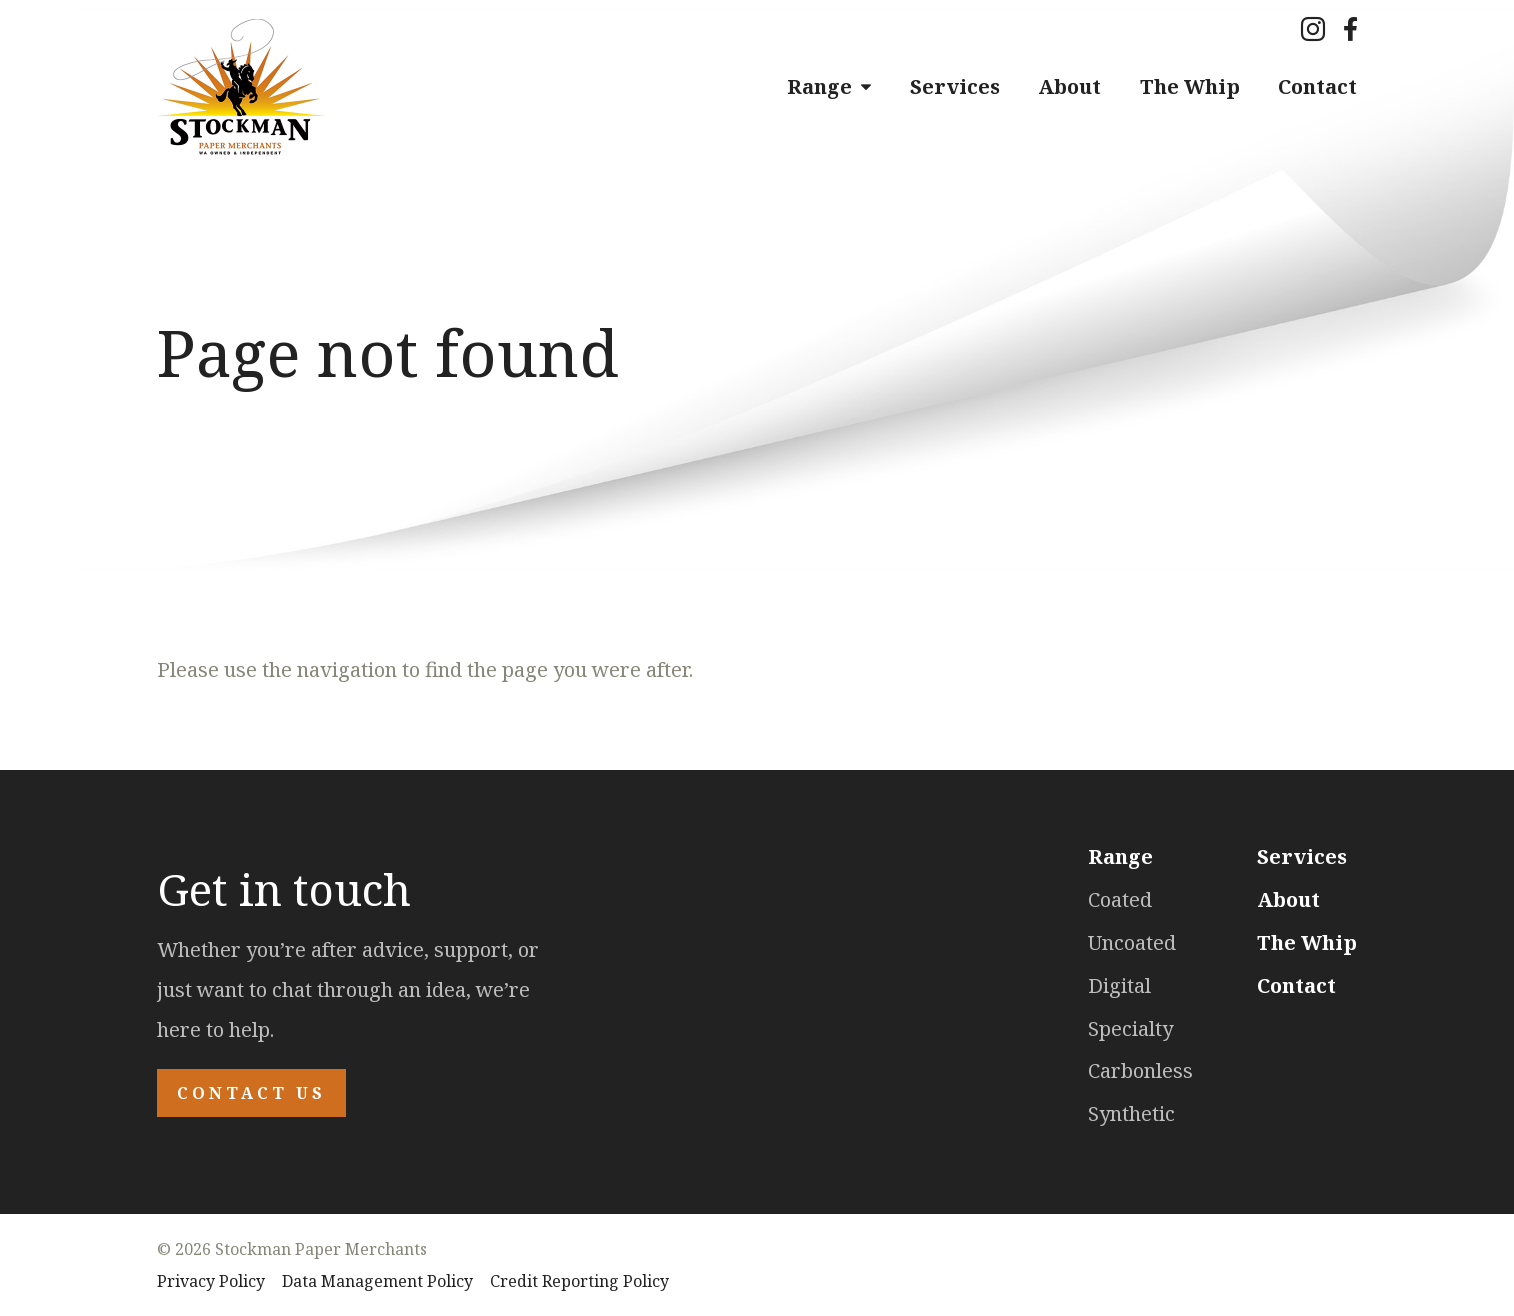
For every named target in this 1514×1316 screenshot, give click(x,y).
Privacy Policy (211, 1281)
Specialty (1130, 1028)
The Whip (1190, 86)
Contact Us (251, 1093)
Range (819, 86)
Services (955, 86)
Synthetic (1131, 1113)
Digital (1119, 985)
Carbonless (1140, 1070)
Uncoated (1132, 942)
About (1069, 86)
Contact (1317, 86)
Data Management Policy (377, 1281)
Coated (1120, 899)
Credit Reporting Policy (579, 1281)
